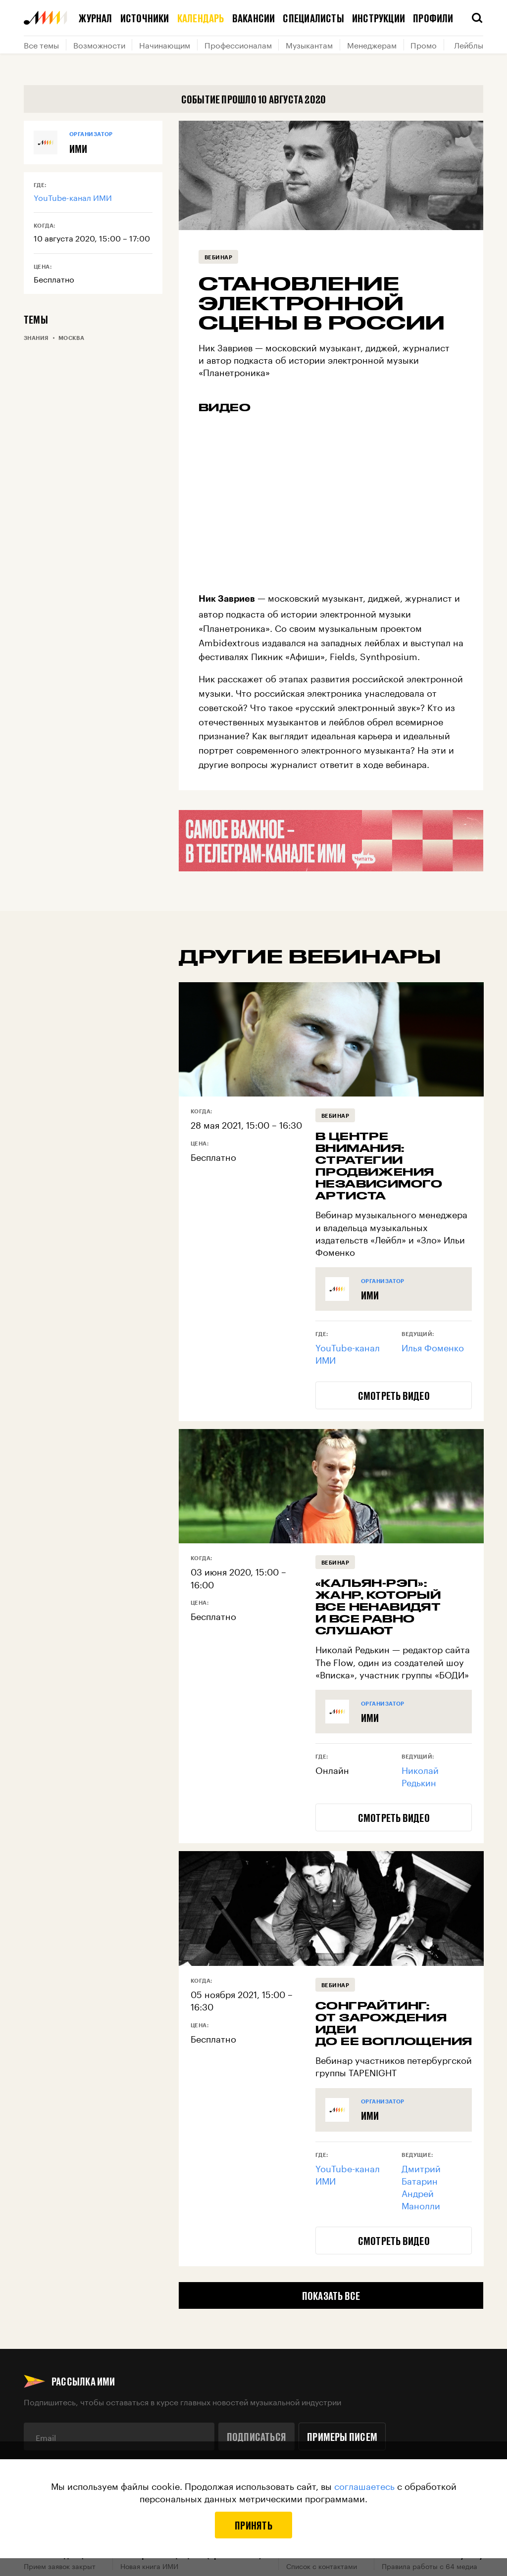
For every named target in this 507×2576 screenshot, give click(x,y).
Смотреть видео (394, 1395)
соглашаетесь (364, 2485)
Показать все (331, 2295)
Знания (36, 337)
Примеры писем (342, 2436)
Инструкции (378, 17)
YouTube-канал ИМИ (73, 197)
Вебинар (218, 257)
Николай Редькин (420, 1775)
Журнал (95, 17)
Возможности (99, 44)
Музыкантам (309, 44)
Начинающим (164, 44)
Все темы (41, 44)
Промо (423, 44)
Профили (433, 17)
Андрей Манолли (421, 2198)
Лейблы (468, 44)
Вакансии (253, 17)
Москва (71, 337)
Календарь (200, 17)
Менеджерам (372, 44)
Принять (253, 2525)
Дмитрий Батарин (421, 2173)
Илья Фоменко (433, 1346)
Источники (144, 17)
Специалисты (313, 17)
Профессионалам (238, 44)
